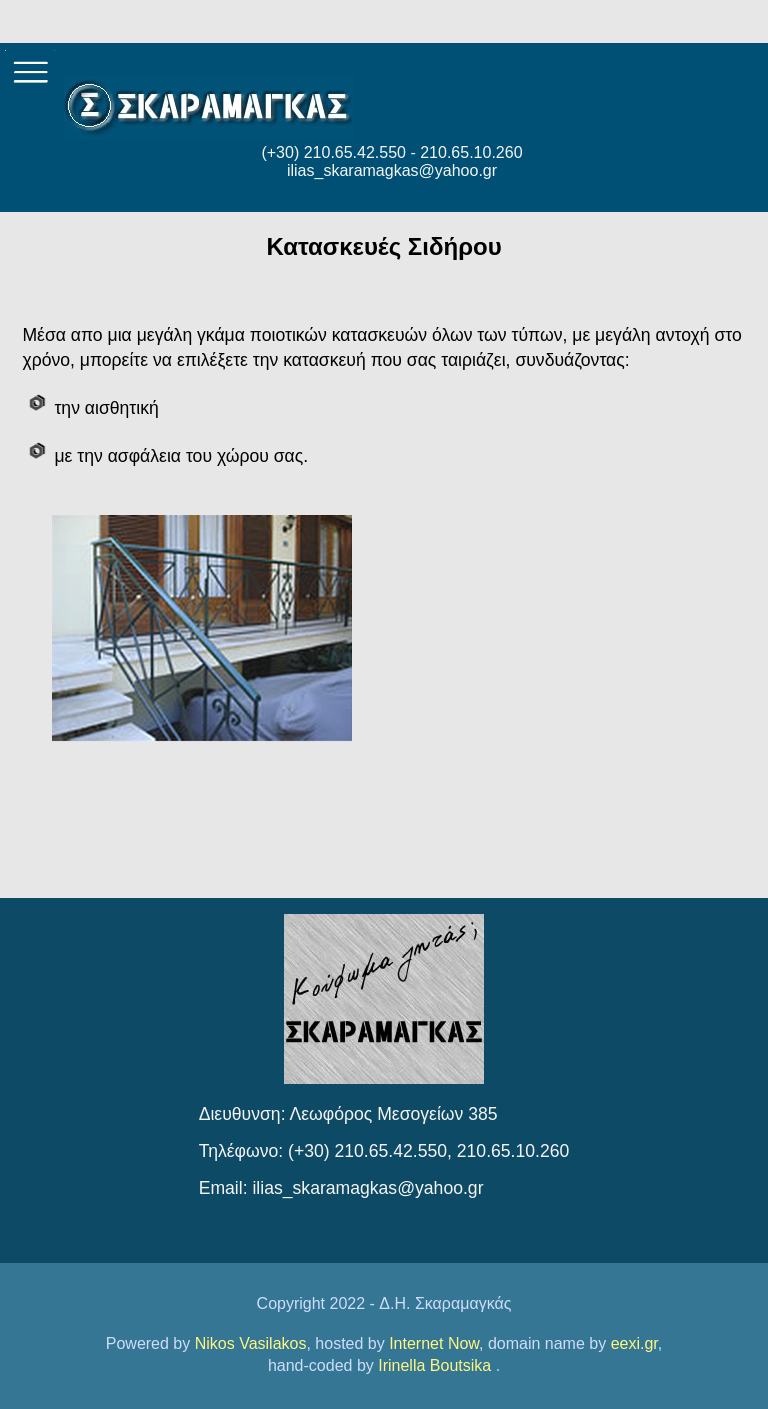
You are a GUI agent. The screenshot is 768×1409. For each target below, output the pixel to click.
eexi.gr (634, 1343)
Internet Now (434, 1343)
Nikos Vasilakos (251, 1343)
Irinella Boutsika (436, 1365)
